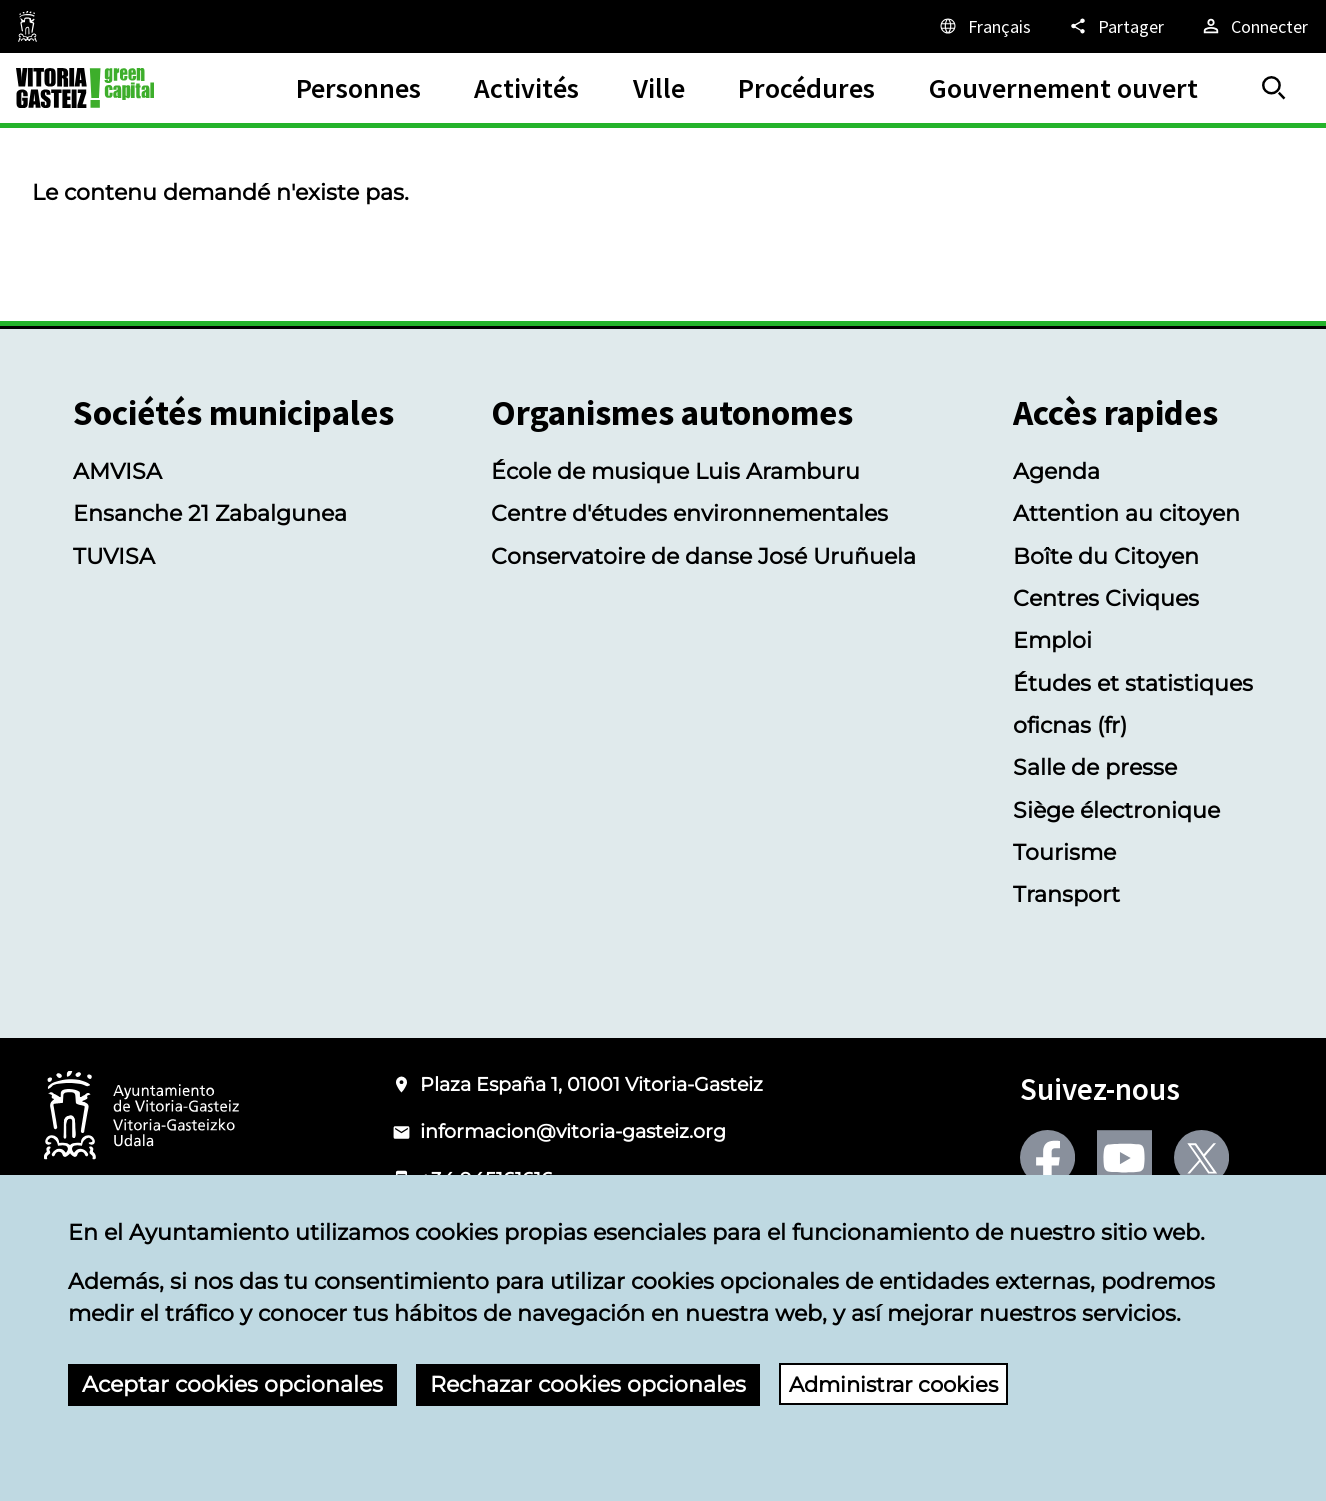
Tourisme (1064, 852)
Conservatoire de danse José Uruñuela (703, 556)
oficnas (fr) (1070, 725)
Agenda (1056, 471)
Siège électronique (1116, 810)
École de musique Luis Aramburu (675, 471)
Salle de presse (1095, 767)
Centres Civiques (1106, 598)
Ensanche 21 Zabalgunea (210, 513)
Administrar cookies (899, 1384)
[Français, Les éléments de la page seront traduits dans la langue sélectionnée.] (984, 26)
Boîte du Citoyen (1106, 556)
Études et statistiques (1133, 683)
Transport (1066, 894)
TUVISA (114, 556)
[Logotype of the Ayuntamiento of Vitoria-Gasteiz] (142, 1116)
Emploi (1052, 640)
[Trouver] (1274, 88)
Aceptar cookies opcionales (232, 1384)
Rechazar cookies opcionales (588, 1384)
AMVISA (117, 471)
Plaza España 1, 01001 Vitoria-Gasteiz (591, 1084)
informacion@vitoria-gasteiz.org (573, 1131)
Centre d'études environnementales (689, 513)
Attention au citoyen (1126, 513)
